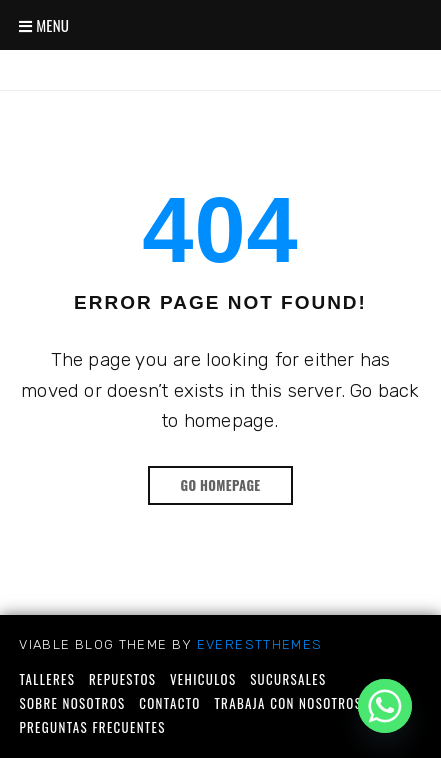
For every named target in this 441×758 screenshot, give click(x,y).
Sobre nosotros (72, 703)
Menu (44, 25)
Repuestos (122, 679)
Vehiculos (203, 679)
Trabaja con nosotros (288, 703)
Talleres (47, 679)
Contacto (170, 703)
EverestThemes (260, 644)
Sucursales (288, 679)
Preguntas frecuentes (92, 727)
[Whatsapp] (385, 706)
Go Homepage (220, 485)
